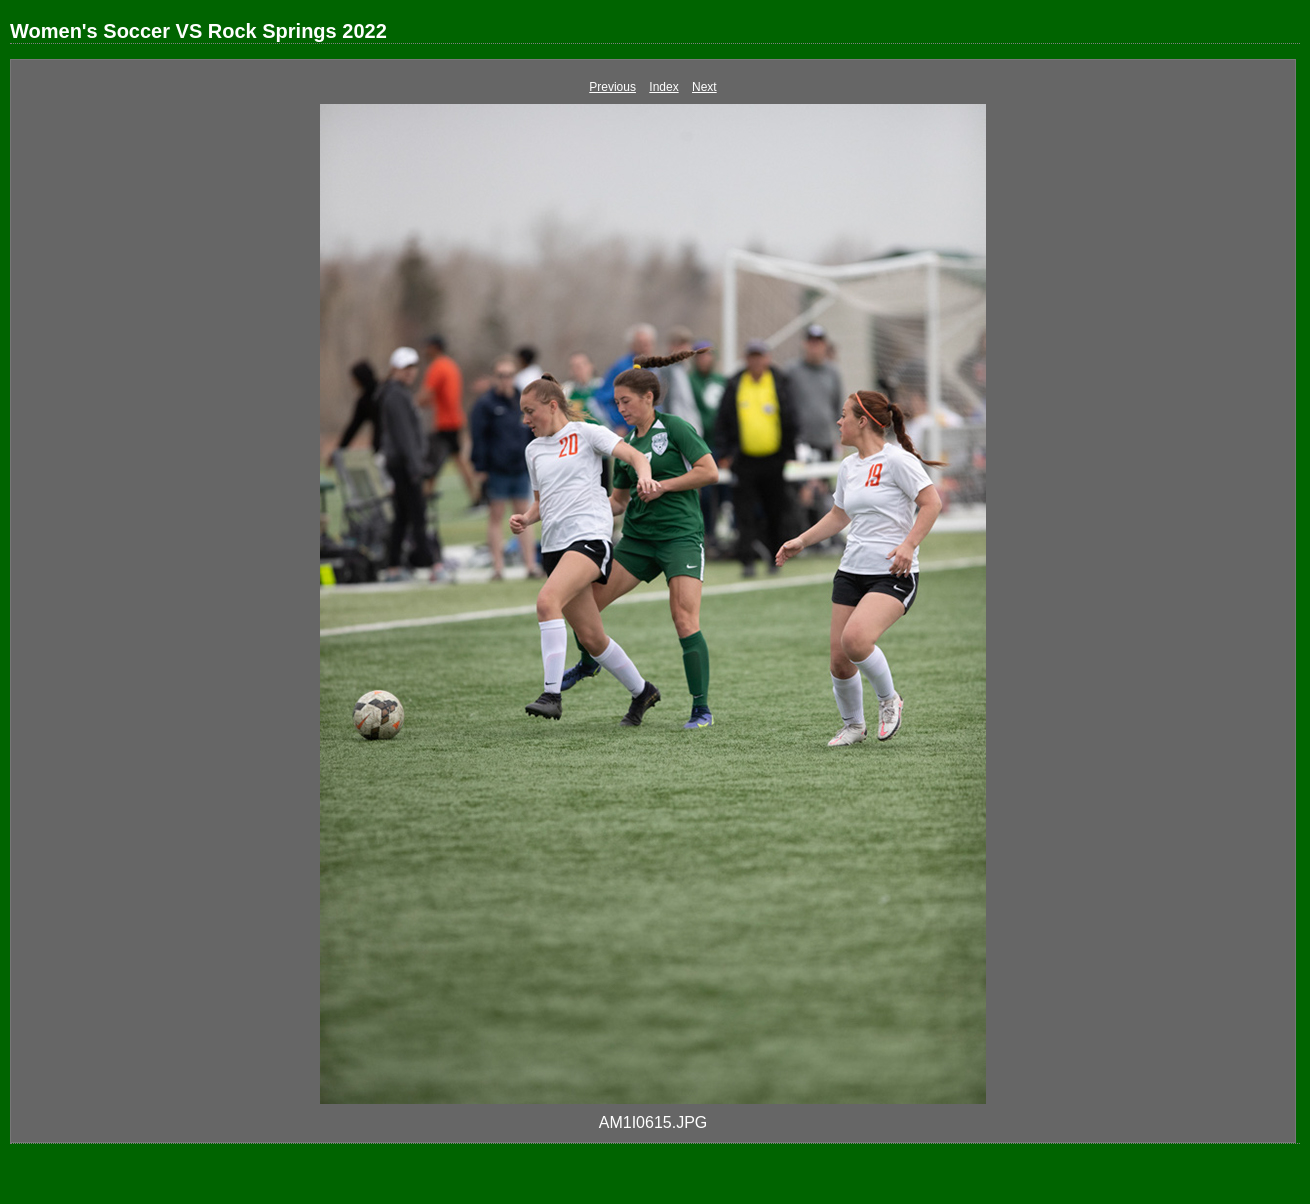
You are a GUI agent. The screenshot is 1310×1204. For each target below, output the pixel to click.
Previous (612, 87)
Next (704, 87)
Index (663, 87)
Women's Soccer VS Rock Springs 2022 (198, 31)
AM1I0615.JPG (653, 1122)
